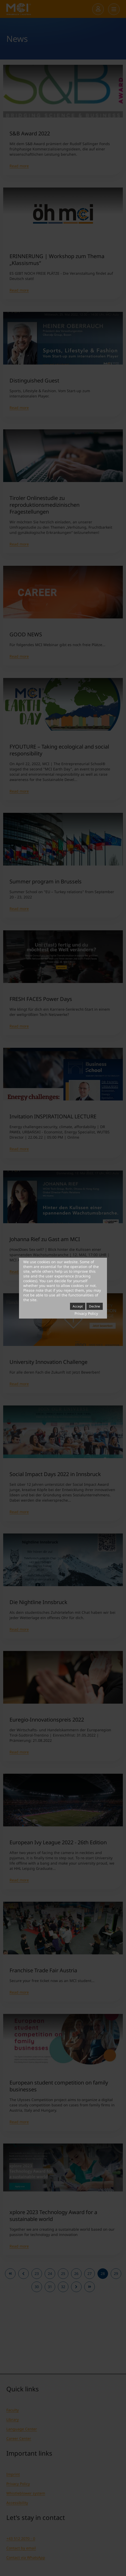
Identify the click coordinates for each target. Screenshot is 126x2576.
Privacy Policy (86, 1313)
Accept (78, 1306)
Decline (94, 1306)
